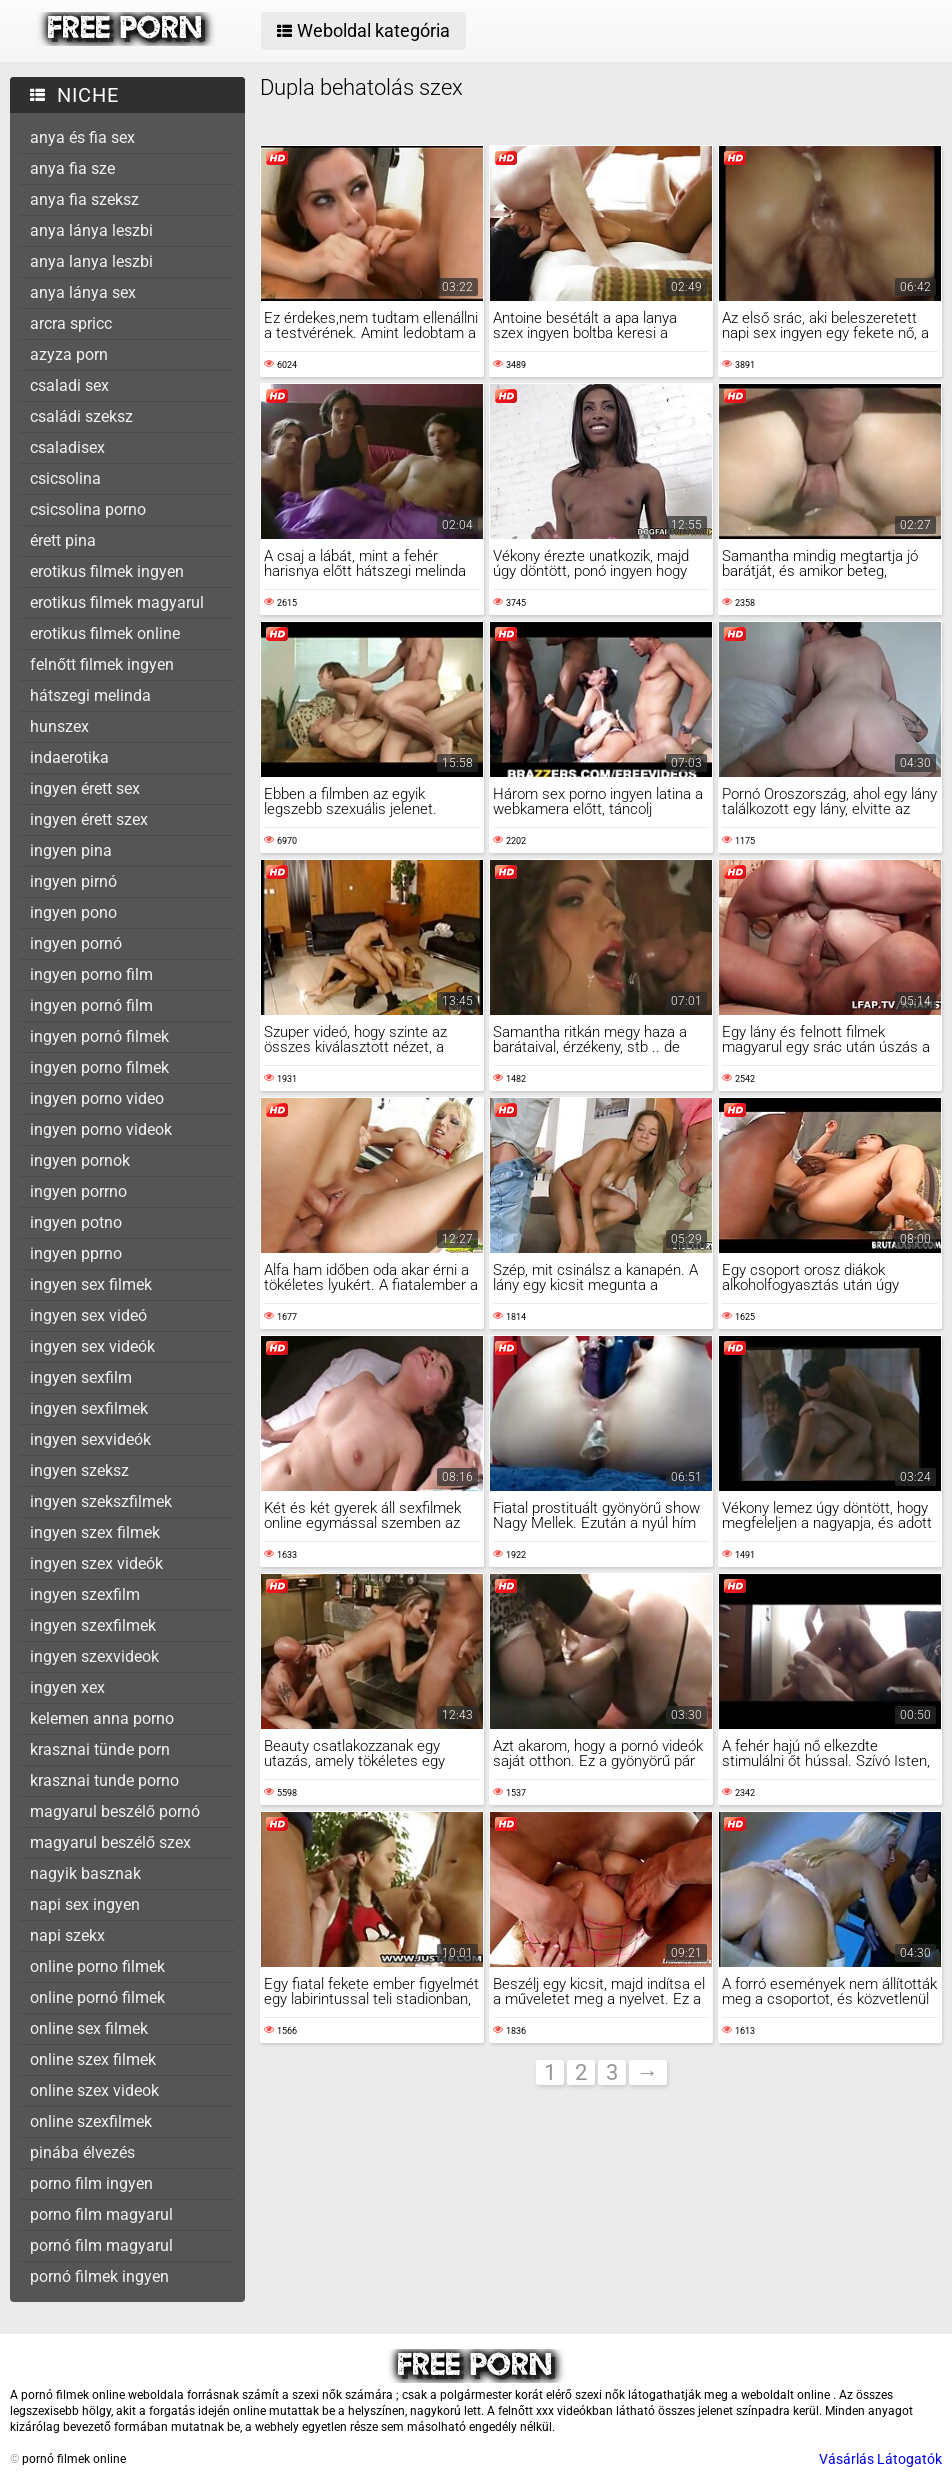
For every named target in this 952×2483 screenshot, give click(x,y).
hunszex (59, 726)
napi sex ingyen (85, 1904)
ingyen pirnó (73, 881)
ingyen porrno (78, 1191)
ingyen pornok (80, 1160)
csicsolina (65, 478)
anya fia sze (72, 168)
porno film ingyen (91, 2183)
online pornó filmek (97, 1997)
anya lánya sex (83, 292)
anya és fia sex (82, 137)
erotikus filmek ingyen (107, 571)
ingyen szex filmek (95, 1532)
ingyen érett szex (89, 819)
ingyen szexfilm (85, 1594)
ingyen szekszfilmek (101, 1501)
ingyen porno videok (101, 1129)
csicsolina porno (88, 509)
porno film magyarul (101, 2214)
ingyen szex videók (96, 1563)
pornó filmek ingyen (99, 2276)
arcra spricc (71, 323)
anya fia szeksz (84, 199)
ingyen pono (73, 912)
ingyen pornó (76, 943)
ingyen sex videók (92, 1346)
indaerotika (69, 757)
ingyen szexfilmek (93, 1625)
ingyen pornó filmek (99, 1036)
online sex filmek (89, 2028)
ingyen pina (71, 850)
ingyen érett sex (85, 788)
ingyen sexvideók (90, 1439)
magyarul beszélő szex (110, 1842)
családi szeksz (81, 416)
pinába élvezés (82, 2152)
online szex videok (94, 2090)
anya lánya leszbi (91, 230)
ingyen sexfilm (81, 1377)
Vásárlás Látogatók (880, 2459)
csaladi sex (69, 385)
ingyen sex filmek (91, 1284)
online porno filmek (97, 1966)
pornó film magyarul (101, 2245)
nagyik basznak (85, 1873)
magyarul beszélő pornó (115, 1811)
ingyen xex (67, 1687)
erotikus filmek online (105, 633)
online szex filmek (93, 2059)
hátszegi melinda (90, 695)
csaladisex (67, 447)
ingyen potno (76, 1222)
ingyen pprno (76, 1253)
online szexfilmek (91, 2121)
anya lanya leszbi (91, 261)
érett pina (63, 540)
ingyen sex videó (88, 1315)
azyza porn (69, 354)
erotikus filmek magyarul (117, 602)
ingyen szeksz (79, 1470)
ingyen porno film (91, 974)
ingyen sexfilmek (89, 1408)
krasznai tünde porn (100, 1749)
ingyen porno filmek (99, 1067)
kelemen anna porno (102, 1718)
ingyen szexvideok (94, 1656)
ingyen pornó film (91, 1005)
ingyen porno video (97, 1098)
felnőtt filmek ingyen (102, 664)
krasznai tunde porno (104, 1780)
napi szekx (67, 1935)
